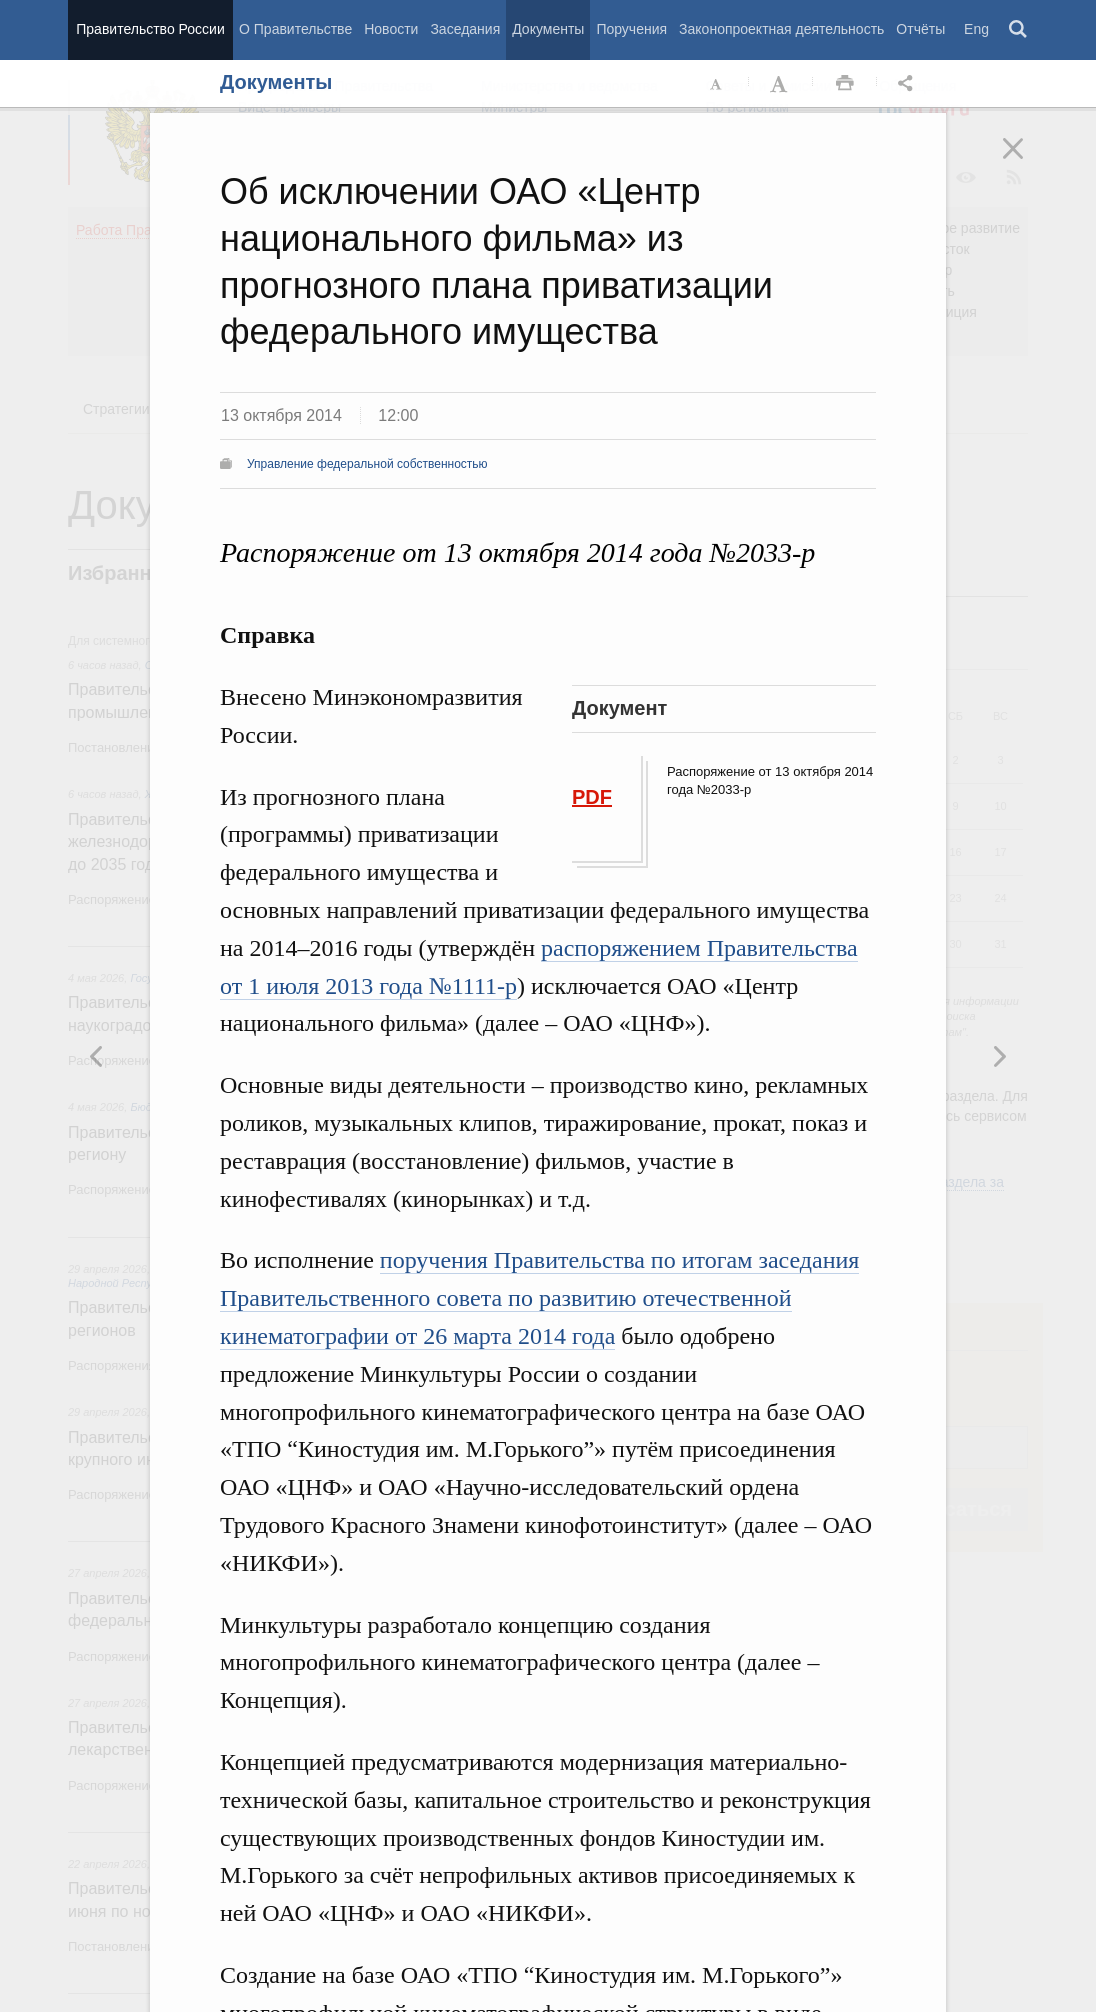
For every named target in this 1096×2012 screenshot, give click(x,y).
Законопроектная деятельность (781, 29)
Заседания (465, 29)
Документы (548, 29)
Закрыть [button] (1027, 162)
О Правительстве (295, 29)
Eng (976, 29)
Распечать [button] (845, 84)
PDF (592, 797)
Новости (391, 29)
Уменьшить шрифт (717, 84)
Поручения (631, 29)
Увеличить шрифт (781, 84)
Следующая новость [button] (97, 1056)
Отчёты (920, 29)
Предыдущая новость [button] (999, 1056)
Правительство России (150, 29)
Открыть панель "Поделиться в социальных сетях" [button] (909, 84)
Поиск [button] (1019, 30)
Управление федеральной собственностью (367, 464)
